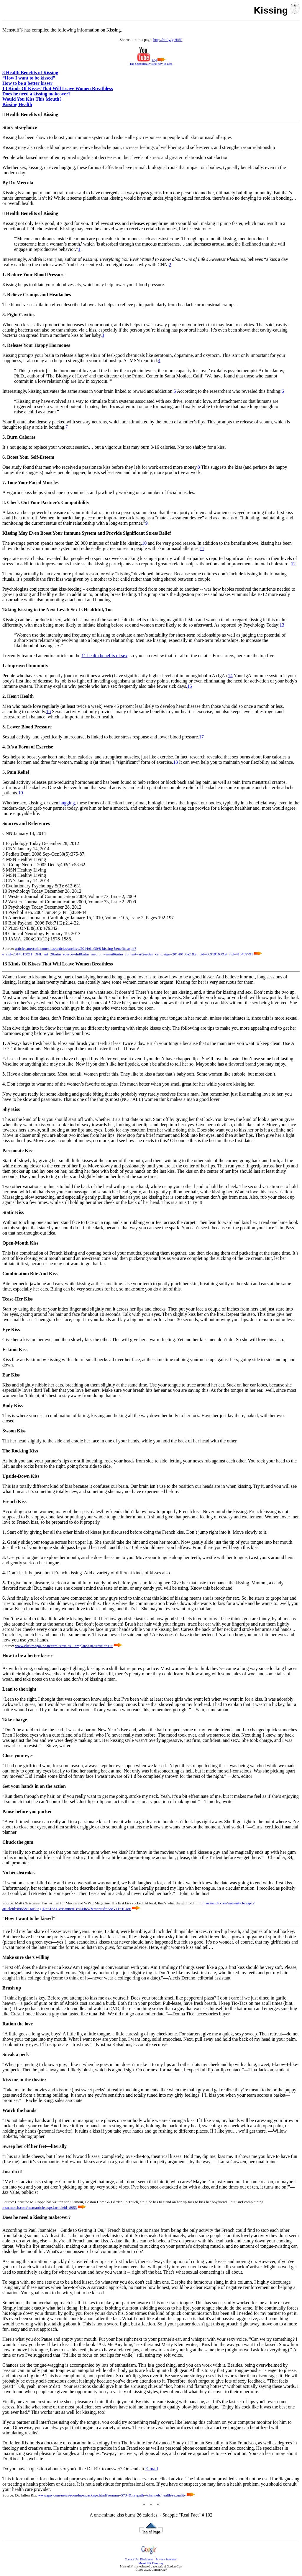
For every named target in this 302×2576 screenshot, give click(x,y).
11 (202, 548)
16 (48, 711)
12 (293, 563)
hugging (67, 802)
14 (230, 675)
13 (282, 624)
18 (175, 762)
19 (20, 792)
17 (201, 736)
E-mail (151, 2468)
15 (189, 686)
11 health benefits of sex (104, 655)
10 (144, 543)
